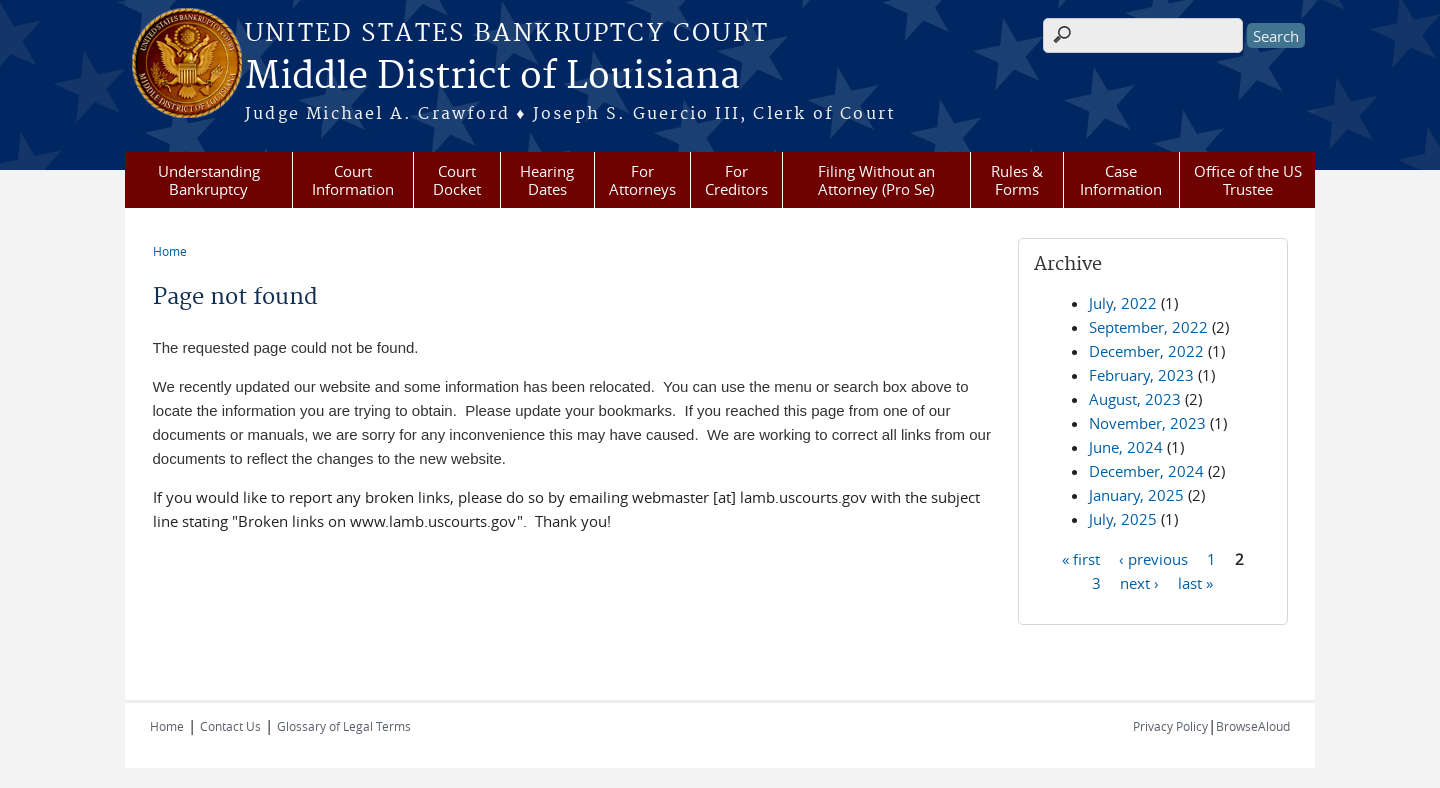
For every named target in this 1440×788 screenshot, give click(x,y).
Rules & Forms (1017, 180)
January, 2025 (1136, 495)
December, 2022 (1146, 351)
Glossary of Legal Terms (344, 726)
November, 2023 (1147, 423)
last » (1195, 582)
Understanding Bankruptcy (209, 180)
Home (170, 251)
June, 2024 (1126, 447)
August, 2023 (1135, 399)
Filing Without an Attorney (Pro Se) (876, 180)
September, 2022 (1148, 327)
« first (1081, 558)
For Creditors (736, 180)
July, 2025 (1123, 519)
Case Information (1121, 180)
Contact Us (230, 726)
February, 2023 (1141, 375)
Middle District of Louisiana (492, 77)
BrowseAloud (1253, 726)
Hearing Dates (547, 180)
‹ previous (1153, 558)
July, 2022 (1123, 303)
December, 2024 (1146, 471)
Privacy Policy (1170, 726)
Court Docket (457, 180)
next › (1139, 582)
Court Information (353, 180)
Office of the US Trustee (1248, 180)
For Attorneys (642, 180)
